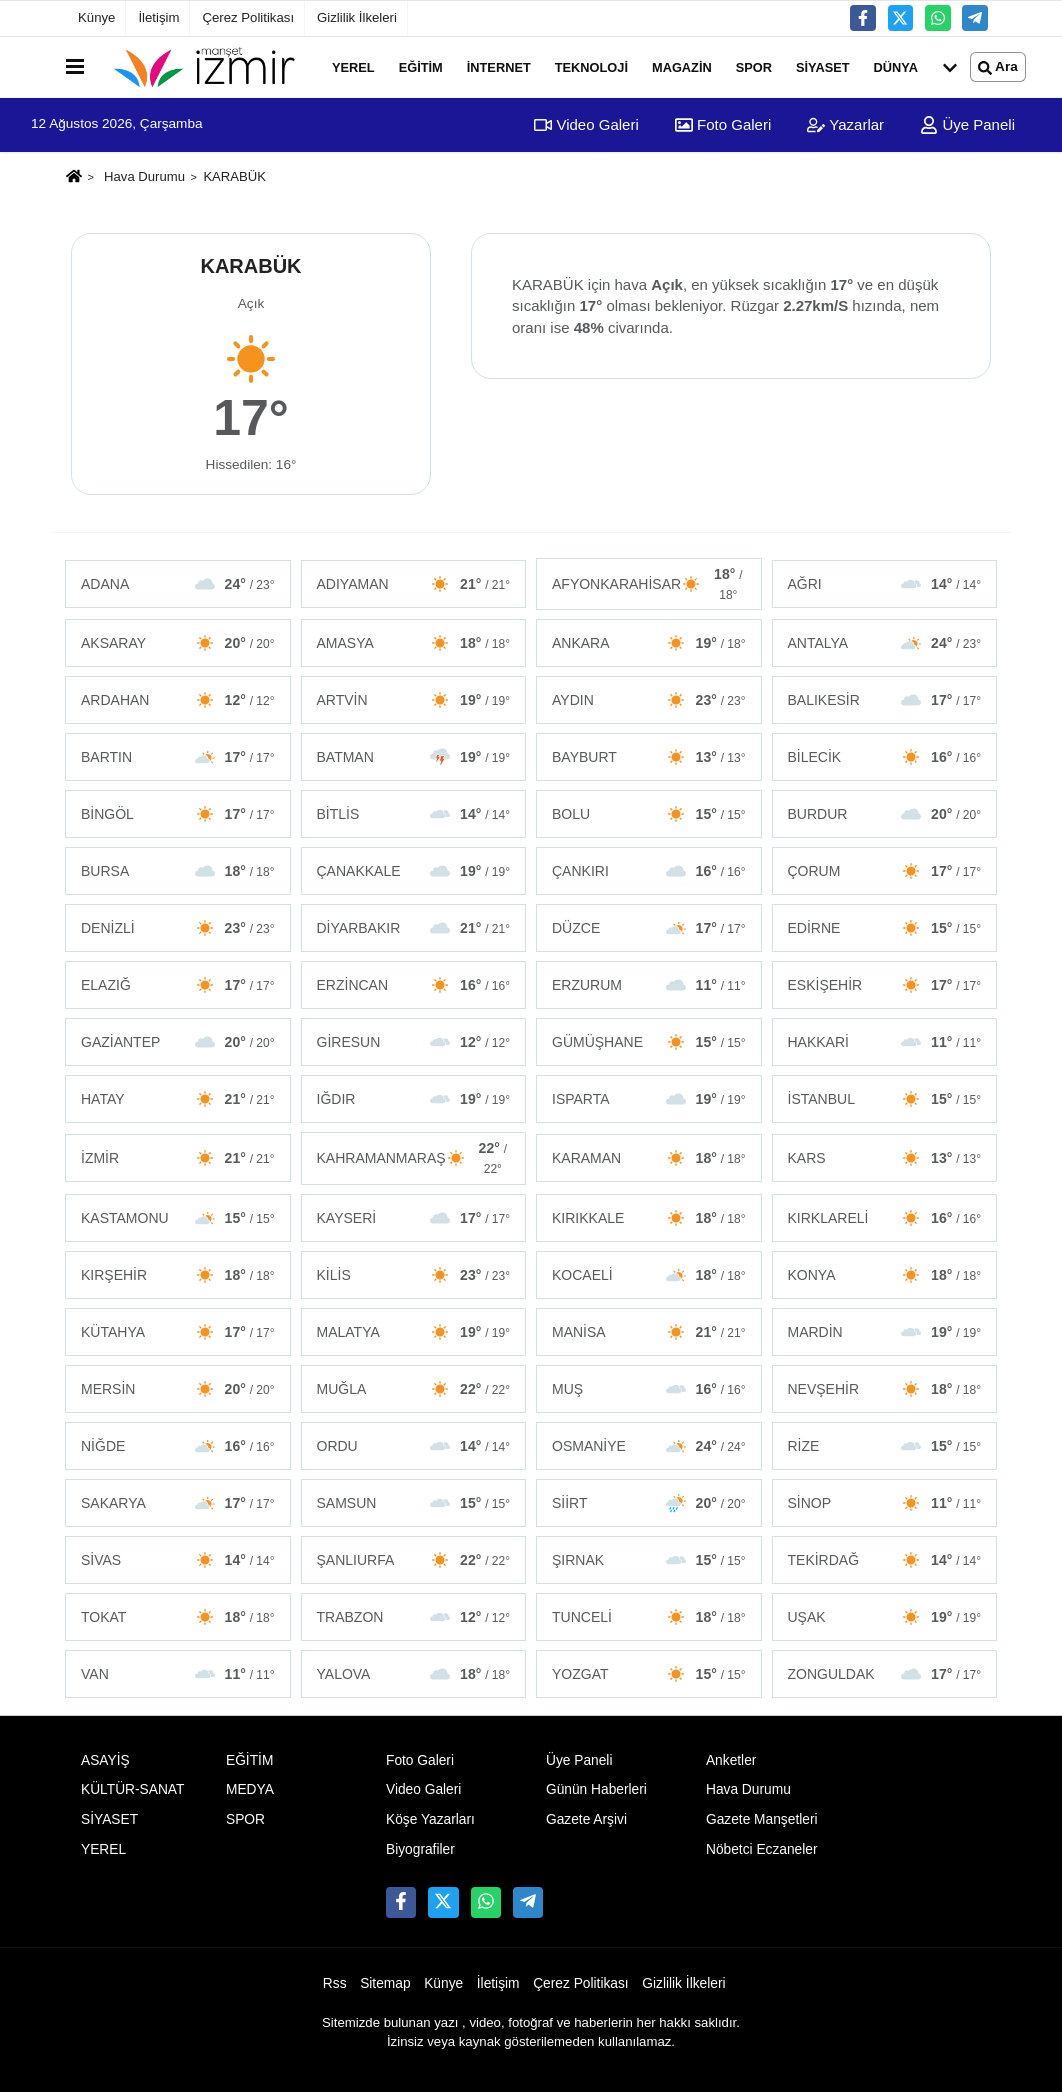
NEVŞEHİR (885, 1389)
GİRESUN (414, 1042)
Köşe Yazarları (430, 1819)
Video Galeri (586, 124)
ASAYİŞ (105, 1760)
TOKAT (178, 1617)
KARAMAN (649, 1158)
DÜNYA (896, 66)
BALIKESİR (885, 700)
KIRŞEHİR (178, 1275)
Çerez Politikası (248, 17)
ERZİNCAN (414, 985)
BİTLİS (414, 814)
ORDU (414, 1446)
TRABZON (414, 1617)
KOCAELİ (649, 1275)
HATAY (178, 1099)
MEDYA (250, 1789)
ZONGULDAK (885, 1674)
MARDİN (885, 1332)
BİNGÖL (178, 814)
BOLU (649, 814)
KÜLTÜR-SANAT (132, 1789)
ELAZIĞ (178, 985)
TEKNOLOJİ (591, 66)
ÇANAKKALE (414, 871)
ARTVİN (414, 700)
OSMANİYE (649, 1446)
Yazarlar (845, 124)
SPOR (754, 66)
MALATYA (414, 1332)
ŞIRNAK (649, 1560)
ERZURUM (649, 985)
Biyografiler (420, 1849)
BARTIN (178, 757)
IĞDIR (414, 1099)
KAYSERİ (414, 1218)
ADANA (178, 584)
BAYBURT (649, 757)
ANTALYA (885, 643)
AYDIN (649, 700)
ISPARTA (649, 1099)
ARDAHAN (178, 700)
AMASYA (414, 643)
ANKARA (649, 643)
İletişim (158, 17)
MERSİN (178, 1389)
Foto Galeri (723, 124)
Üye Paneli (967, 124)
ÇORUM (885, 871)
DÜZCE (649, 928)
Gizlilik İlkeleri (357, 17)
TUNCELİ (649, 1617)
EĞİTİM (421, 66)
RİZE (885, 1446)
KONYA (885, 1275)
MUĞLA (414, 1389)
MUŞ (649, 1389)
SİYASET (823, 66)
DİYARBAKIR (414, 928)
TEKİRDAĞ (885, 1560)
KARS (885, 1158)
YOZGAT (649, 1674)
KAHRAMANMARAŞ (414, 1158)
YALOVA (414, 1674)
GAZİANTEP (178, 1042)
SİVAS (178, 1560)
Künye (96, 17)
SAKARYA (178, 1503)
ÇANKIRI (649, 871)
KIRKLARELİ (885, 1218)
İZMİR (178, 1158)
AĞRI (885, 584)
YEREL (353, 66)
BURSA (178, 871)
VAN (178, 1674)
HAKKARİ (885, 1042)
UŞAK (885, 1617)
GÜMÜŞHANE (649, 1042)
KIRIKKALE (649, 1218)
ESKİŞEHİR (885, 985)
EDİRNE (885, 928)
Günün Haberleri (596, 1789)
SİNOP (885, 1503)
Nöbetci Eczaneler (762, 1849)
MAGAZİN (682, 66)
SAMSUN (414, 1503)
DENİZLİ (178, 928)
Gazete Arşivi (586, 1819)
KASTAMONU (178, 1218)
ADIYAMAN (414, 584)
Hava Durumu (144, 176)
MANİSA (649, 1332)
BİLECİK (885, 757)
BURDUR (885, 814)
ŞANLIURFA (414, 1560)
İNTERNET (499, 66)
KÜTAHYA (178, 1332)
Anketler (731, 1760)
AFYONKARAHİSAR (649, 584)
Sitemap (385, 1983)
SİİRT (649, 1503)
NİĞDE (178, 1446)
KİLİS (414, 1275)
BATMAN (414, 757)
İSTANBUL (885, 1099)
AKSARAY (178, 643)
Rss (335, 1983)
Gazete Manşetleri (762, 1819)
